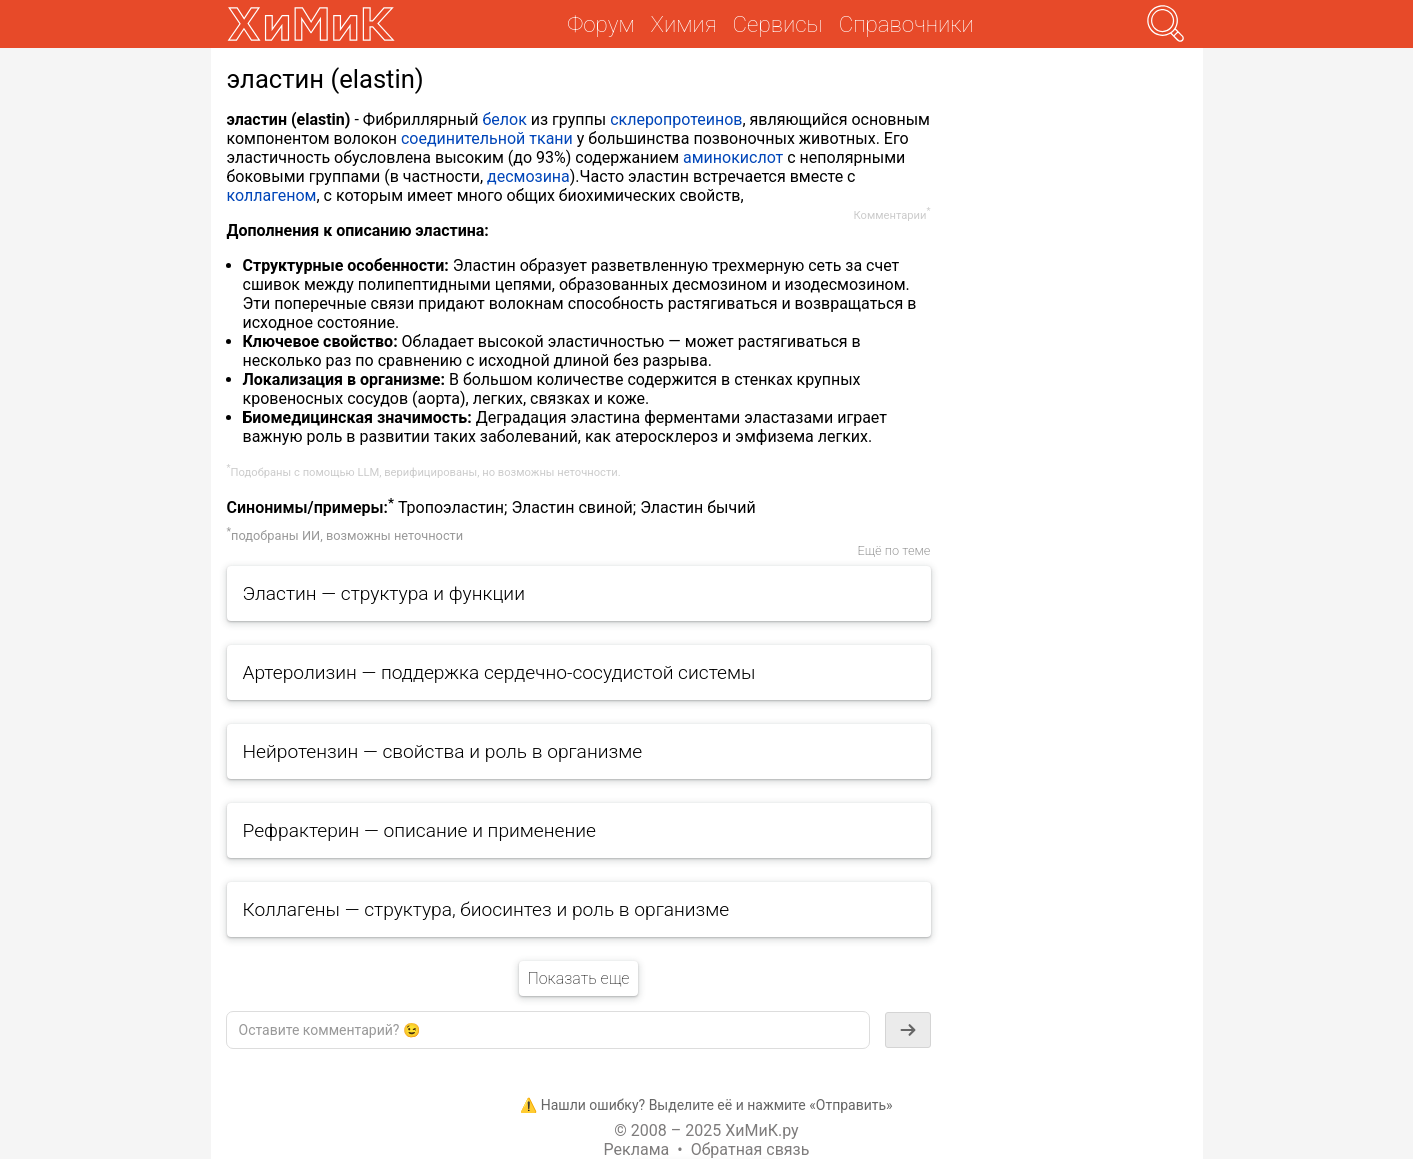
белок (504, 119)
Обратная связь (750, 1149)
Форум (600, 24)
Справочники (906, 24)
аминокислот (733, 157)
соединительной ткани (487, 138)
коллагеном (272, 195)
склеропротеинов (676, 119)
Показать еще (578, 978)
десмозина (528, 176)
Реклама (637, 1149)
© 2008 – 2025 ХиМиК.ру (706, 1130)
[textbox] (548, 1030)
